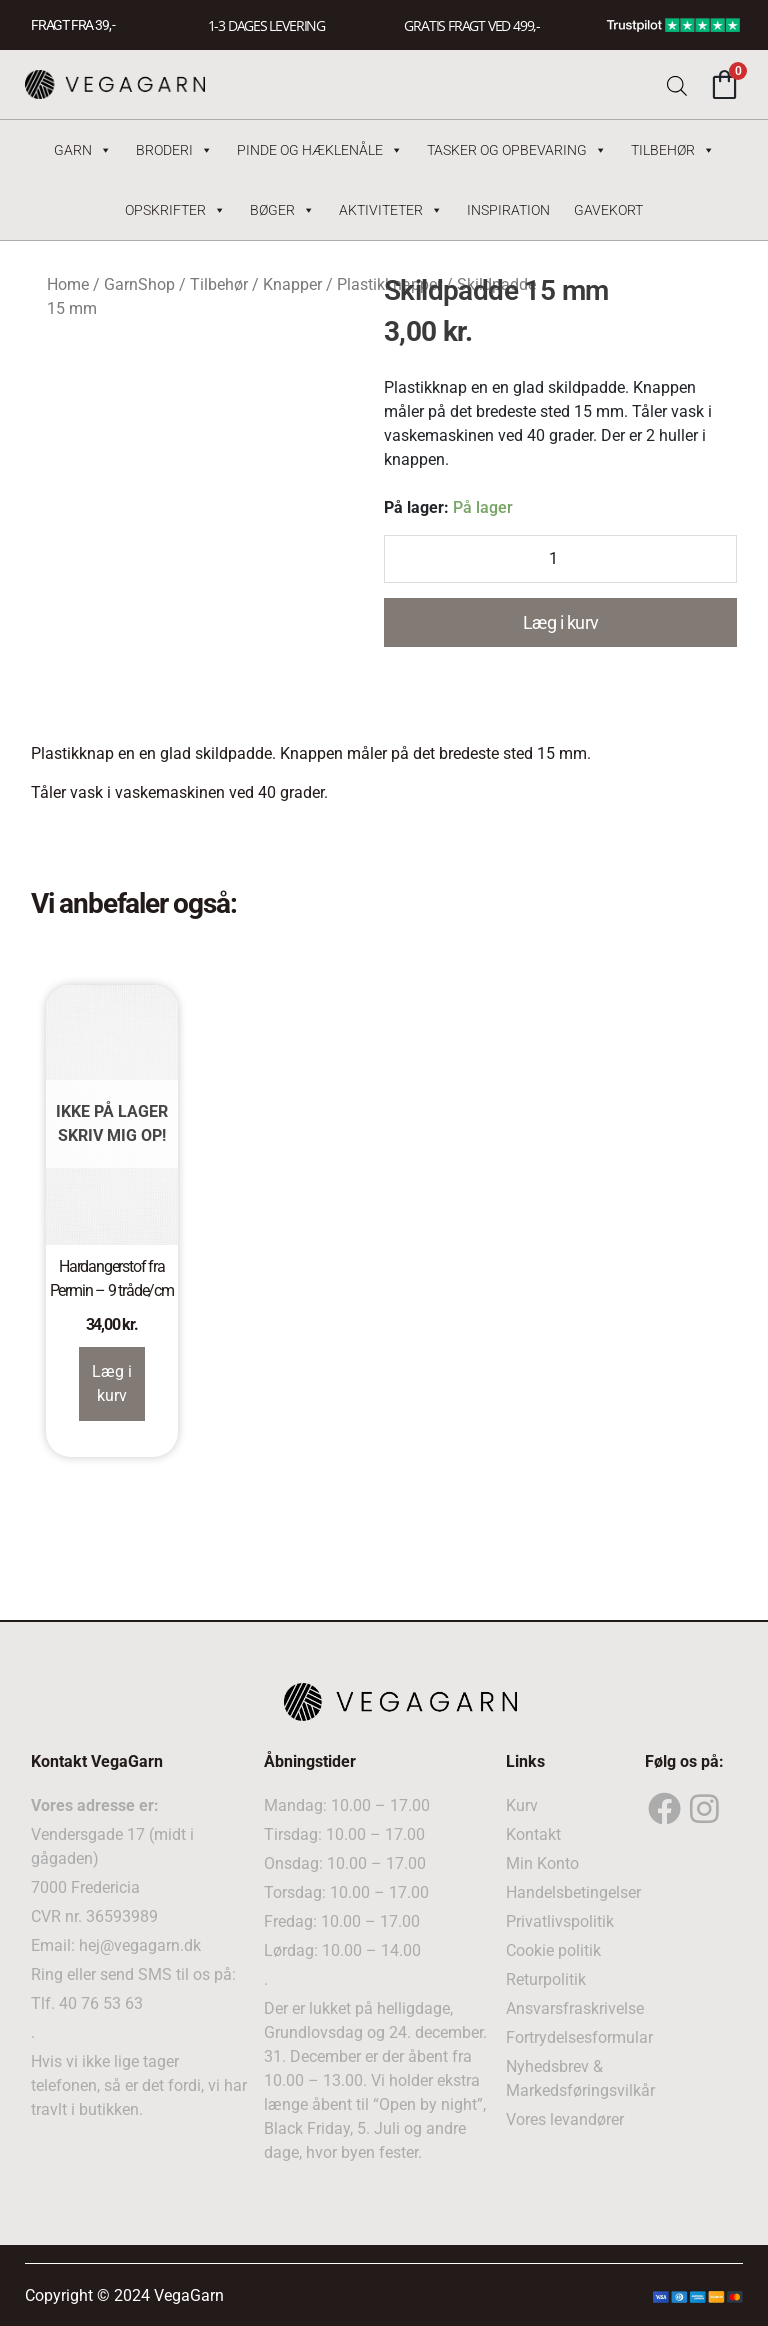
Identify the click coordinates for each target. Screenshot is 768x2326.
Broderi (174, 150)
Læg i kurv (561, 622)
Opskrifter (175, 210)
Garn (83, 150)
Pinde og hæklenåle (320, 150)
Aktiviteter (391, 210)
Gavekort (608, 210)
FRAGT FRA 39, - (73, 25)
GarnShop (139, 284)
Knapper (292, 284)
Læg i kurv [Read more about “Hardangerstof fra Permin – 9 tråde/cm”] (112, 1383)
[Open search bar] (677, 84)
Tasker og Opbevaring (517, 150)
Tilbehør (673, 150)
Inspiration (508, 210)
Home (68, 284)
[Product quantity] (560, 559)
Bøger (282, 210)
